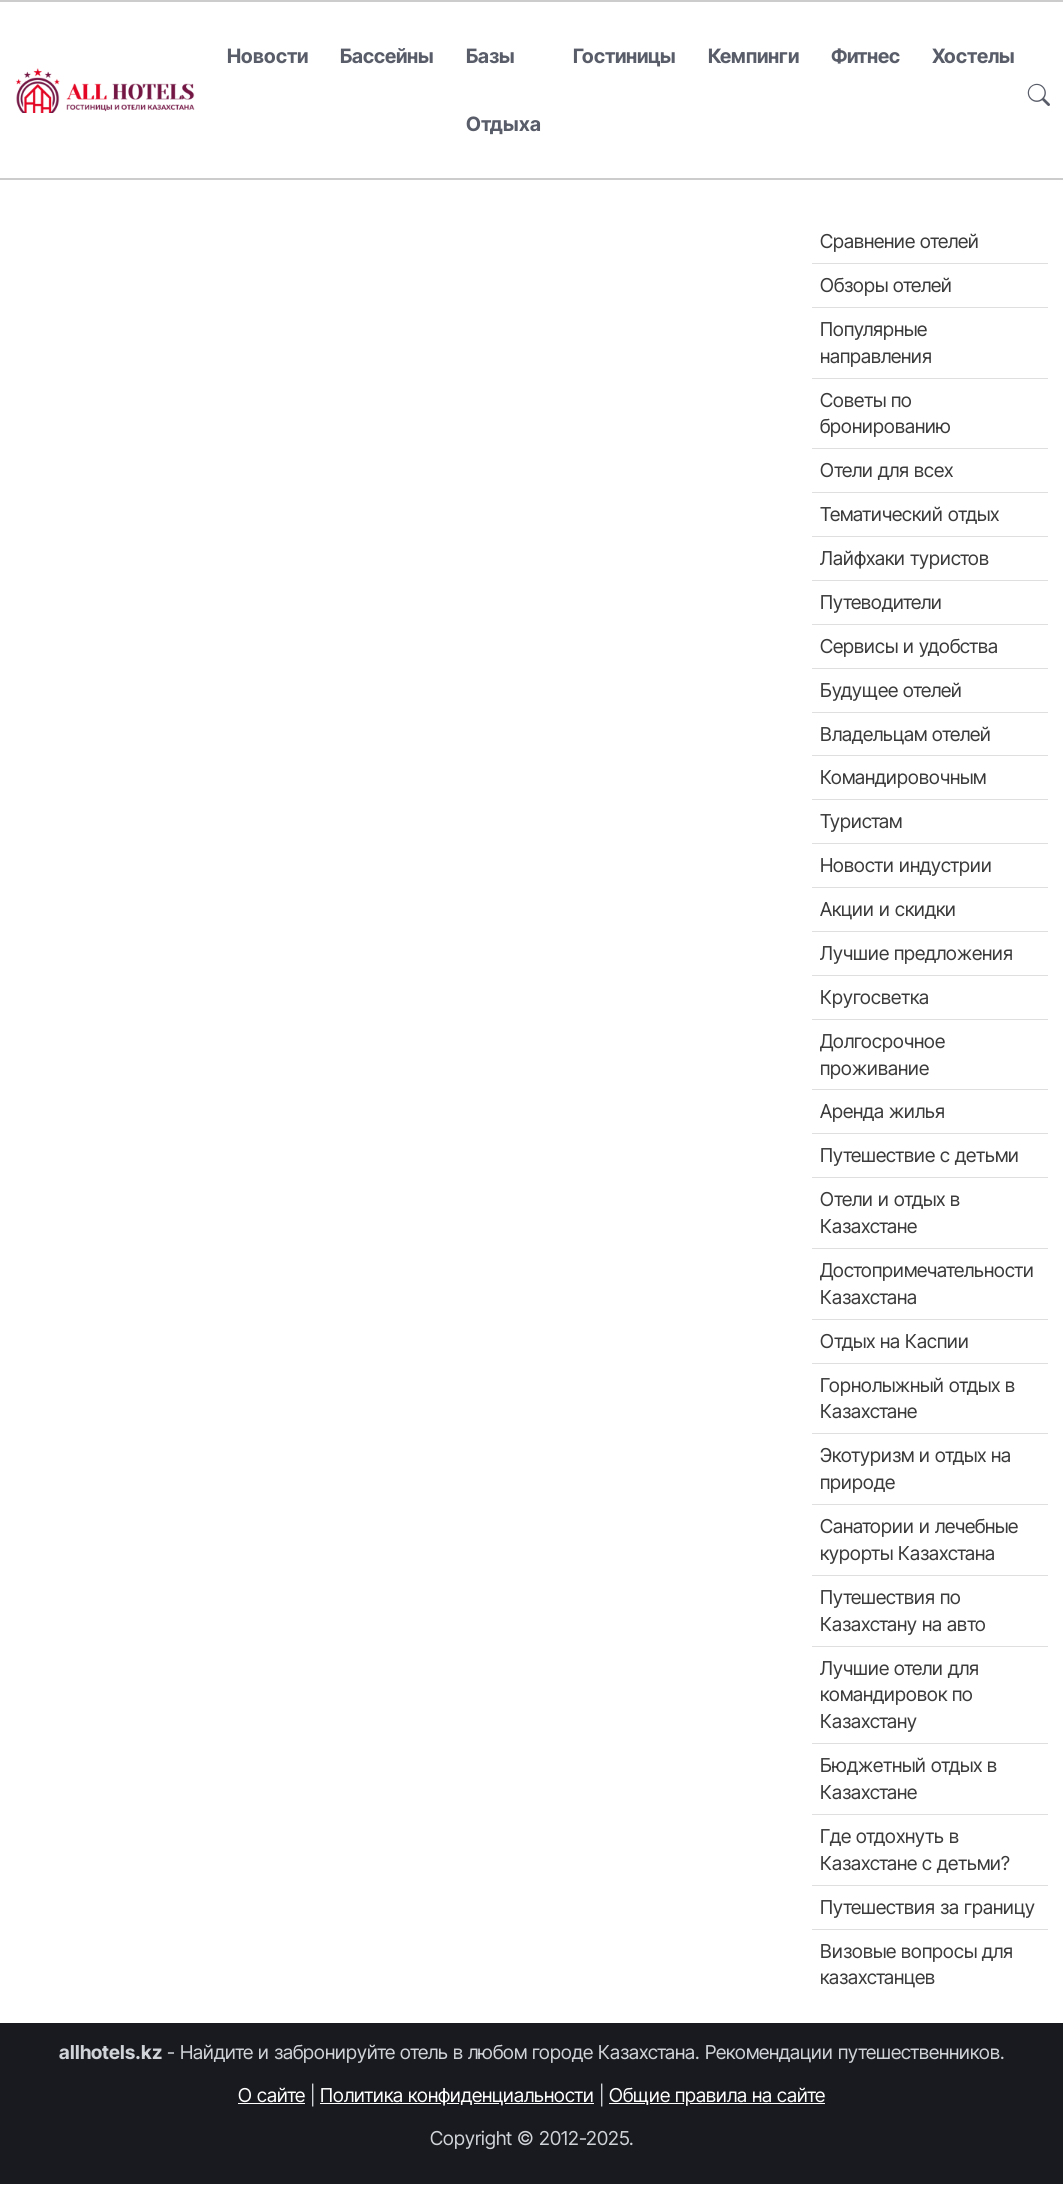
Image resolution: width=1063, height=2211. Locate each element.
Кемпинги (753, 56)
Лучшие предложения (916, 953)
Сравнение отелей (899, 241)
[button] (1039, 90)
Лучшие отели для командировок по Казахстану (899, 1695)
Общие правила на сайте (717, 2095)
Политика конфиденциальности (457, 2095)
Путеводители (881, 602)
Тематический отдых (909, 514)
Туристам (861, 821)
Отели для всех (886, 470)
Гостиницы (624, 56)
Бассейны (387, 56)
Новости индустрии (906, 865)
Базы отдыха (503, 90)
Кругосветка (874, 997)
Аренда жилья (882, 1111)
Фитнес (865, 56)
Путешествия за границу (927, 1907)
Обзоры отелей (886, 285)
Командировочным (903, 777)
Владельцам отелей (905, 734)
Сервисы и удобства (909, 646)
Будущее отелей (891, 690)
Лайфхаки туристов (904, 558)
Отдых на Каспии (894, 1341)
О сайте (271, 2095)
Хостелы (973, 56)
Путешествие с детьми (919, 1155)
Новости (267, 56)
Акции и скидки (888, 909)
